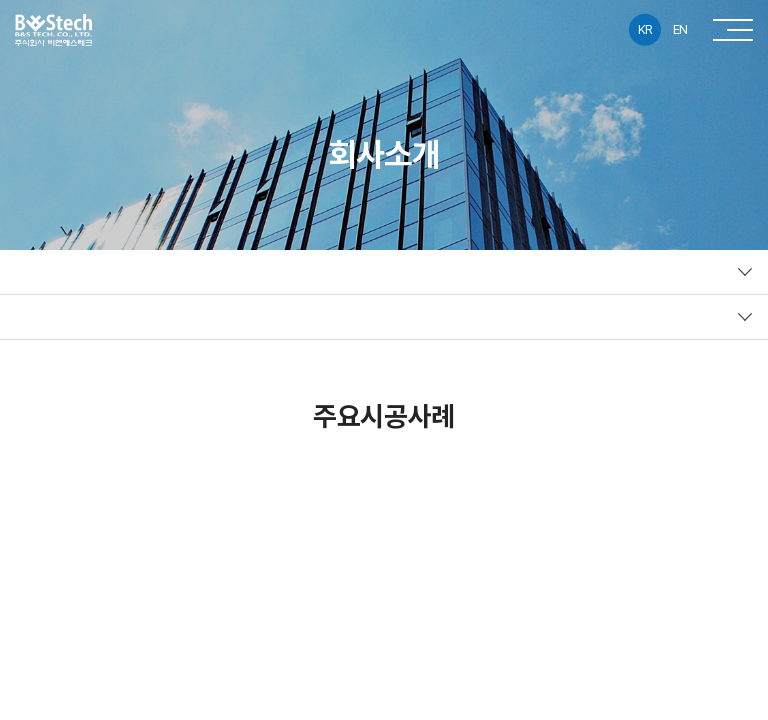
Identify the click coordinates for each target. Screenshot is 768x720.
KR (645, 29)
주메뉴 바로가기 (0, 0)
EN (680, 29)
